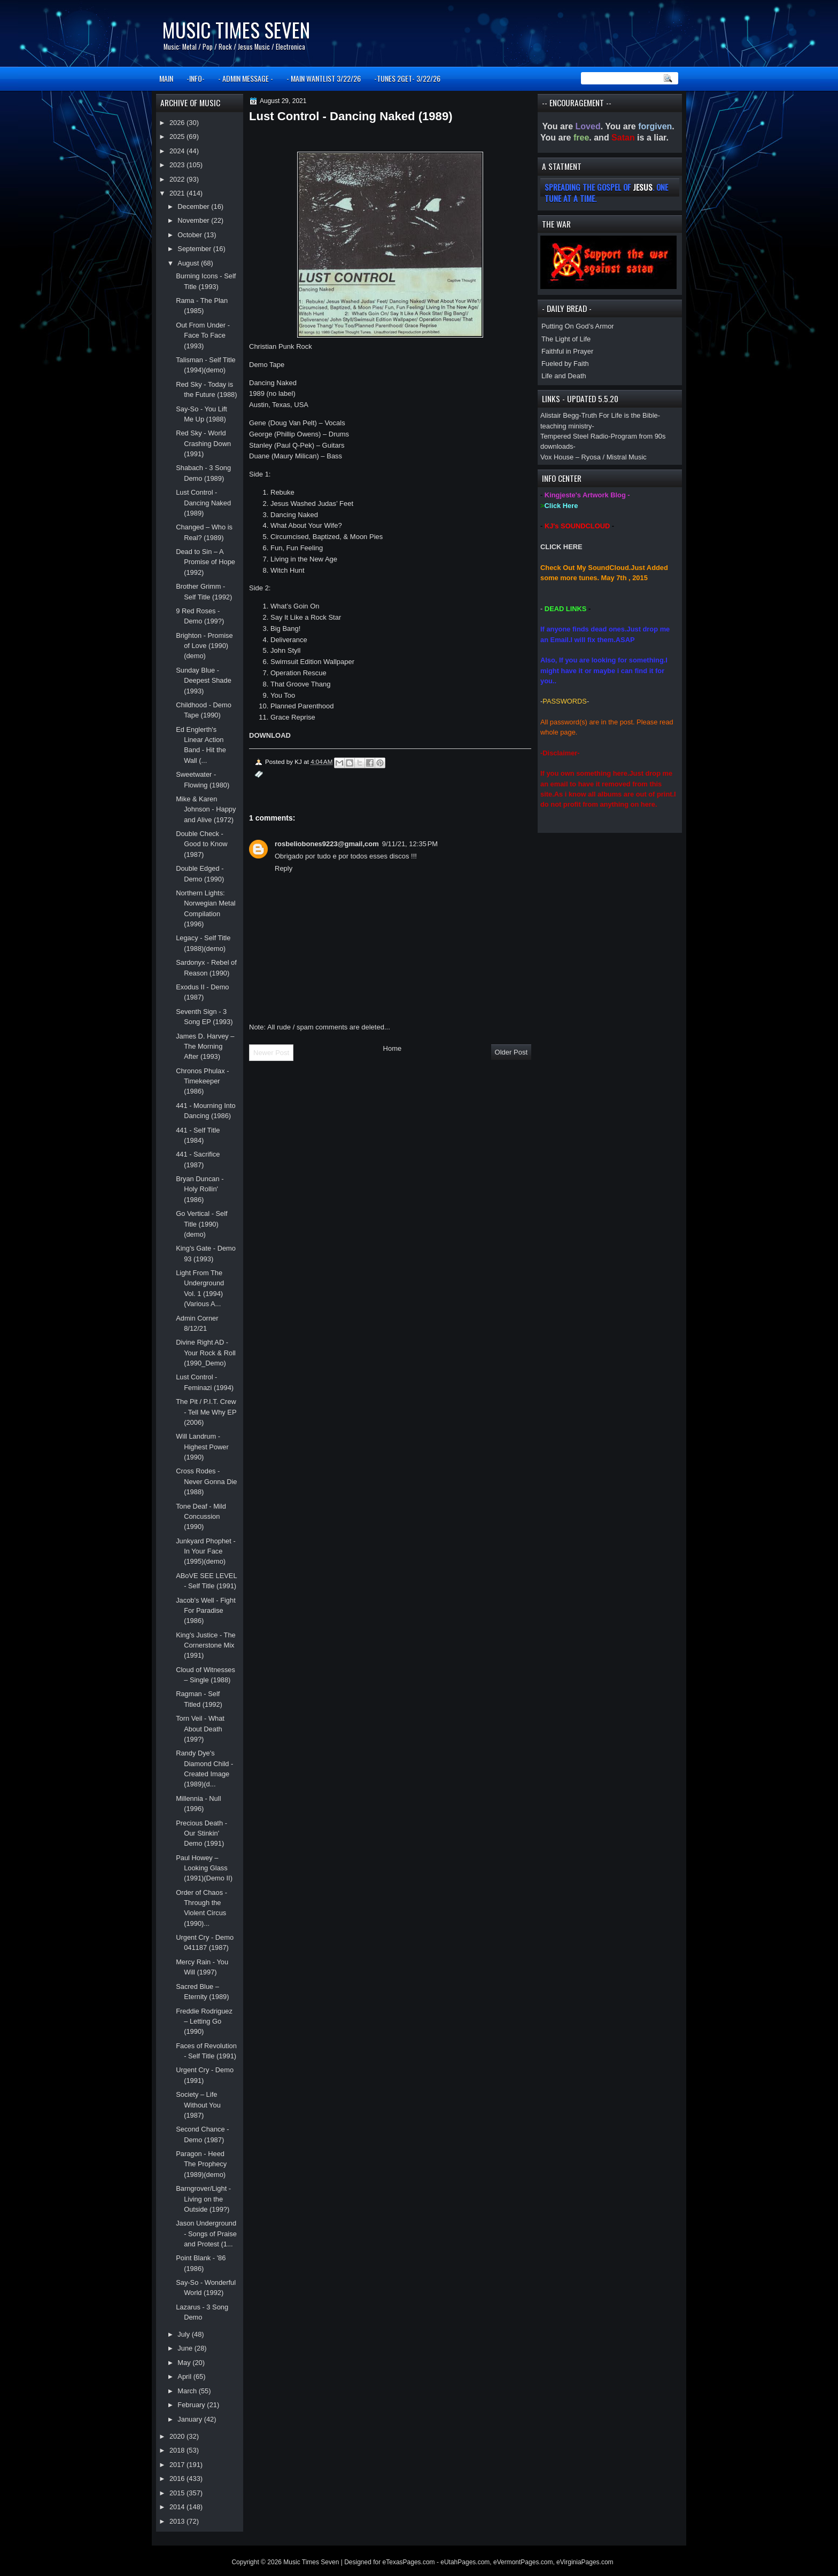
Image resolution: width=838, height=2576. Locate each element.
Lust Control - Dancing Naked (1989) (203, 502)
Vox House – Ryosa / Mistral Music (593, 457)
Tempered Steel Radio (574, 436)
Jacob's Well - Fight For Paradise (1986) (206, 1610)
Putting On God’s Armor (577, 326)
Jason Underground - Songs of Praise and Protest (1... (206, 2233)
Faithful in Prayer (567, 351)
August (189, 263)
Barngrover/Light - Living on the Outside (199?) (203, 2198)
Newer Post (271, 1053)
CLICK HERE (561, 547)
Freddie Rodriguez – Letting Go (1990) (204, 2021)
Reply (283, 868)
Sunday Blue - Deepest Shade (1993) (203, 680)
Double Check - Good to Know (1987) (202, 844)
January (190, 2419)
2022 (178, 179)
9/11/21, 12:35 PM (410, 844)
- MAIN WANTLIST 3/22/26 (323, 78)
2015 (178, 2493)
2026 (178, 123)
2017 (178, 2465)
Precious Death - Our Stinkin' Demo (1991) (201, 1833)
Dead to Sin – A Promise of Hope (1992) (205, 562)
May (184, 2363)
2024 (178, 151)
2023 (178, 165)
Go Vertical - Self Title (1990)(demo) (201, 1223)
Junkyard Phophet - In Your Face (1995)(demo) (206, 1551)
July (184, 2334)
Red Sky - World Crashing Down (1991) (203, 443)
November (194, 220)
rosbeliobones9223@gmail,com (327, 844)
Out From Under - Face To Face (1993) (203, 335)
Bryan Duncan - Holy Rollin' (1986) (199, 1189)
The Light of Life (566, 339)
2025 (178, 136)
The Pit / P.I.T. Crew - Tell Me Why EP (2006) (206, 1412)
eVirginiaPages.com (585, 2562)
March (187, 2391)
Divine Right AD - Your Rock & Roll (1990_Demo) (206, 1352)
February (192, 2405)
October (190, 235)
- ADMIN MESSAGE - (245, 78)
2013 (178, 2521)
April (185, 2376)
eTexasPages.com (409, 2562)
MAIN (166, 78)
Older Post (511, 1052)
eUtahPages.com (465, 2562)
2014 (178, 2507)
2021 (178, 193)
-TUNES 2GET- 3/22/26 (407, 78)
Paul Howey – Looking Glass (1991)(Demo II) (204, 1868)
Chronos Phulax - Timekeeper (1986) (202, 1081)
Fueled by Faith (565, 364)
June (185, 2348)
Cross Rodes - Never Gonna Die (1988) (206, 1481)
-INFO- (196, 78)
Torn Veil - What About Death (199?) (200, 1728)
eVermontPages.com (523, 2562)
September (195, 249)
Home (392, 1048)
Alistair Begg (559, 415)
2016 (178, 2478)
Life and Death (563, 376)
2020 (178, 2436)
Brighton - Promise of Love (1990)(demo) (204, 645)
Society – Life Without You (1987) (198, 2104)
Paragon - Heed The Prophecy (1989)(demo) (201, 2164)
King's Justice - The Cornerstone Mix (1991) (206, 1645)
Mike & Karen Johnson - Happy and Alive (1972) (206, 809)
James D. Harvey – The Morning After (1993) (205, 1046)
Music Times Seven (236, 29)
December (194, 206)
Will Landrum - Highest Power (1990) (202, 1446)
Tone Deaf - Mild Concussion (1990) (201, 1516)
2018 (178, 2450)
